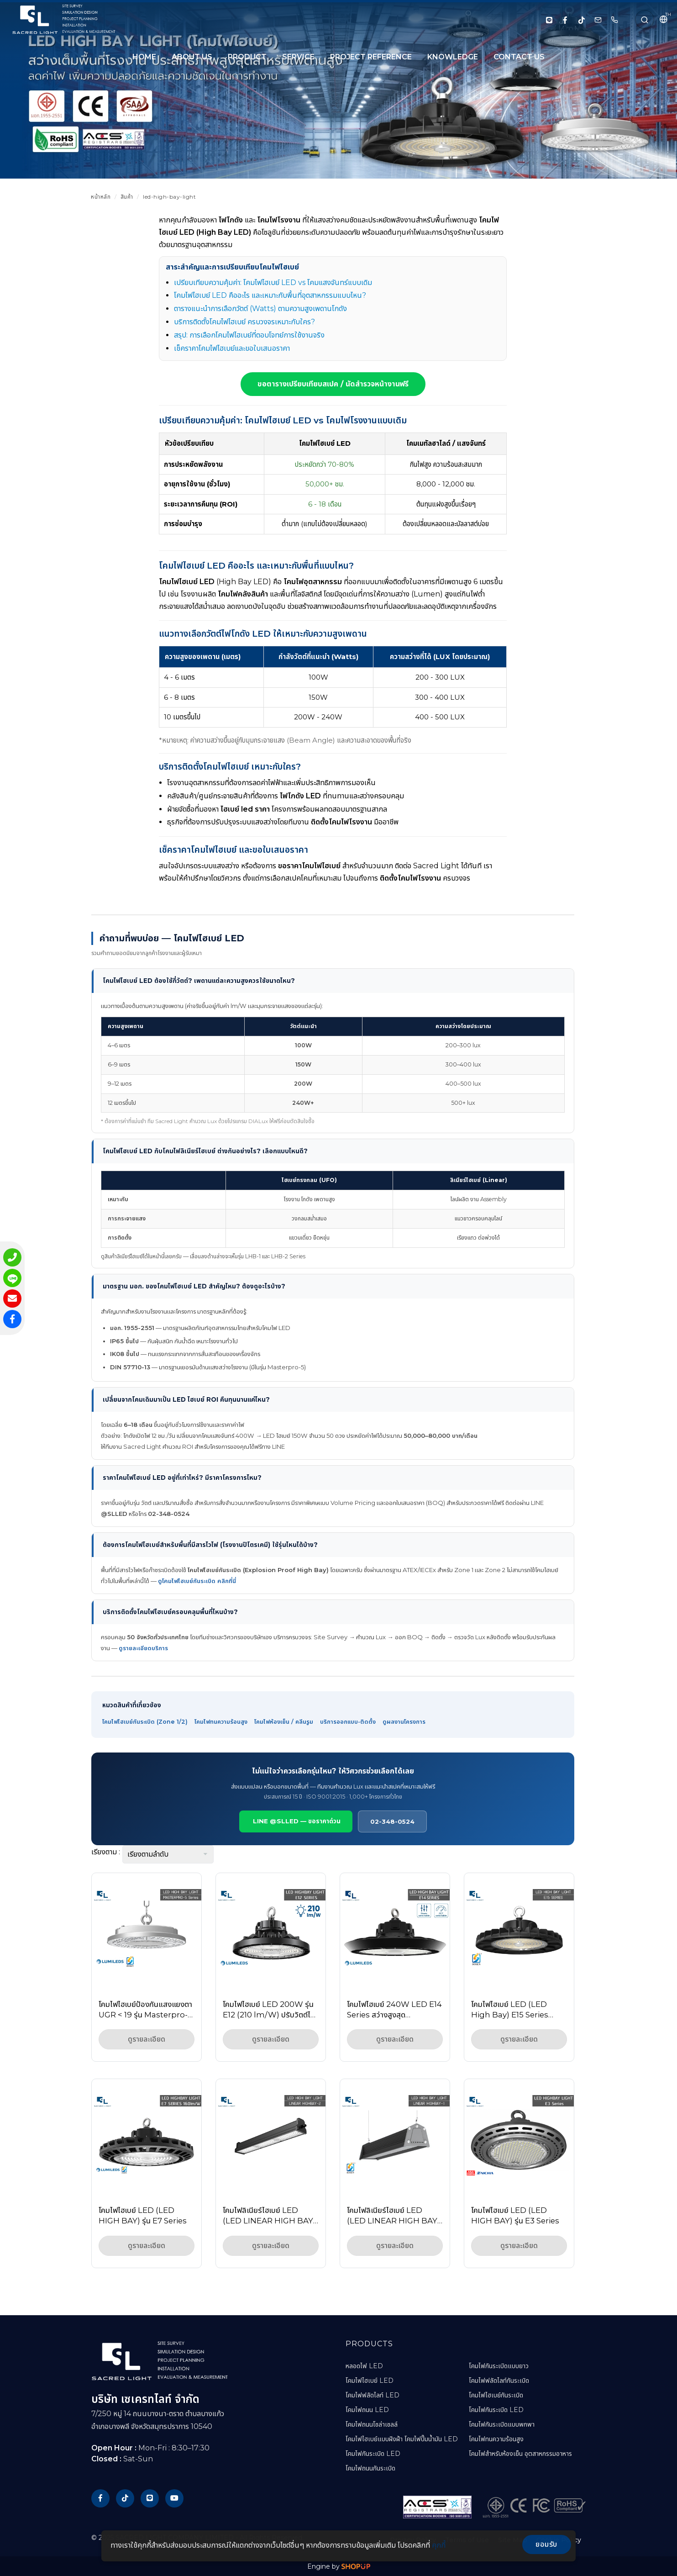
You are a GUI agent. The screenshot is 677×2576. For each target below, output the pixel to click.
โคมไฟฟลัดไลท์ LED (372, 2395)
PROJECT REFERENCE (371, 57)
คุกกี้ (439, 2545)
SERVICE (298, 57)
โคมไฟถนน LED (367, 2410)
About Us (192, 57)
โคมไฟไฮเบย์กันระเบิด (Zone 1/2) (145, 1721)
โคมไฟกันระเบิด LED (373, 2453)
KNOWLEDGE (452, 57)
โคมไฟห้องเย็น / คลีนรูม (283, 1721)
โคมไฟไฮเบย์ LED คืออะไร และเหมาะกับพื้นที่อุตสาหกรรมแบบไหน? (270, 295)
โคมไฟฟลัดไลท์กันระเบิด (499, 2380)
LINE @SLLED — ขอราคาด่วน (296, 1821)
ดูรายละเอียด (146, 2039)
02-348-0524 (392, 1821)
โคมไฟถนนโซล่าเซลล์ (372, 2424)
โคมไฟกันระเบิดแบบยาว (499, 2366)
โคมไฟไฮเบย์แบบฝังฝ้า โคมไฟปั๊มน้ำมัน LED (402, 2439)
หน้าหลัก (100, 196)
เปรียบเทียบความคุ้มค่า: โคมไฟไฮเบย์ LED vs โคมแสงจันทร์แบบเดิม (273, 282)
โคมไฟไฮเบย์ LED (370, 2380)
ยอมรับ (546, 2544)
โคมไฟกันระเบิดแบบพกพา (502, 2424)
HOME (144, 57)
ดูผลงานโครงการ (404, 1721)
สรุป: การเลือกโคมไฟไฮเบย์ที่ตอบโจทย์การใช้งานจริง (249, 335)
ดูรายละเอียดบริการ (143, 1648)
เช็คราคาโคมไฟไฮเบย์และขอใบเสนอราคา (232, 348)
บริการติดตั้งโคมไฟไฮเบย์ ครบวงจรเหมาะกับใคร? (244, 321)
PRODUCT (247, 57)
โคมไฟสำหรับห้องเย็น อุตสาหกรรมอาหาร (520, 2453)
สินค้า (127, 196)
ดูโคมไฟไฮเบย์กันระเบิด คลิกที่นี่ (197, 1580)
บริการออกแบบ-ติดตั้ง (348, 1721)
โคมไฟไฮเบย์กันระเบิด (496, 2395)
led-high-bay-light (169, 196)
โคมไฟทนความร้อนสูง (220, 1721)
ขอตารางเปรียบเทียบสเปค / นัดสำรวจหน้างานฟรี (333, 384)
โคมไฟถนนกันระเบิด (370, 2468)
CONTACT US (519, 57)
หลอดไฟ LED (364, 2366)
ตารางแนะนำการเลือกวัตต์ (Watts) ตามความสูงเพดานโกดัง (260, 308)
